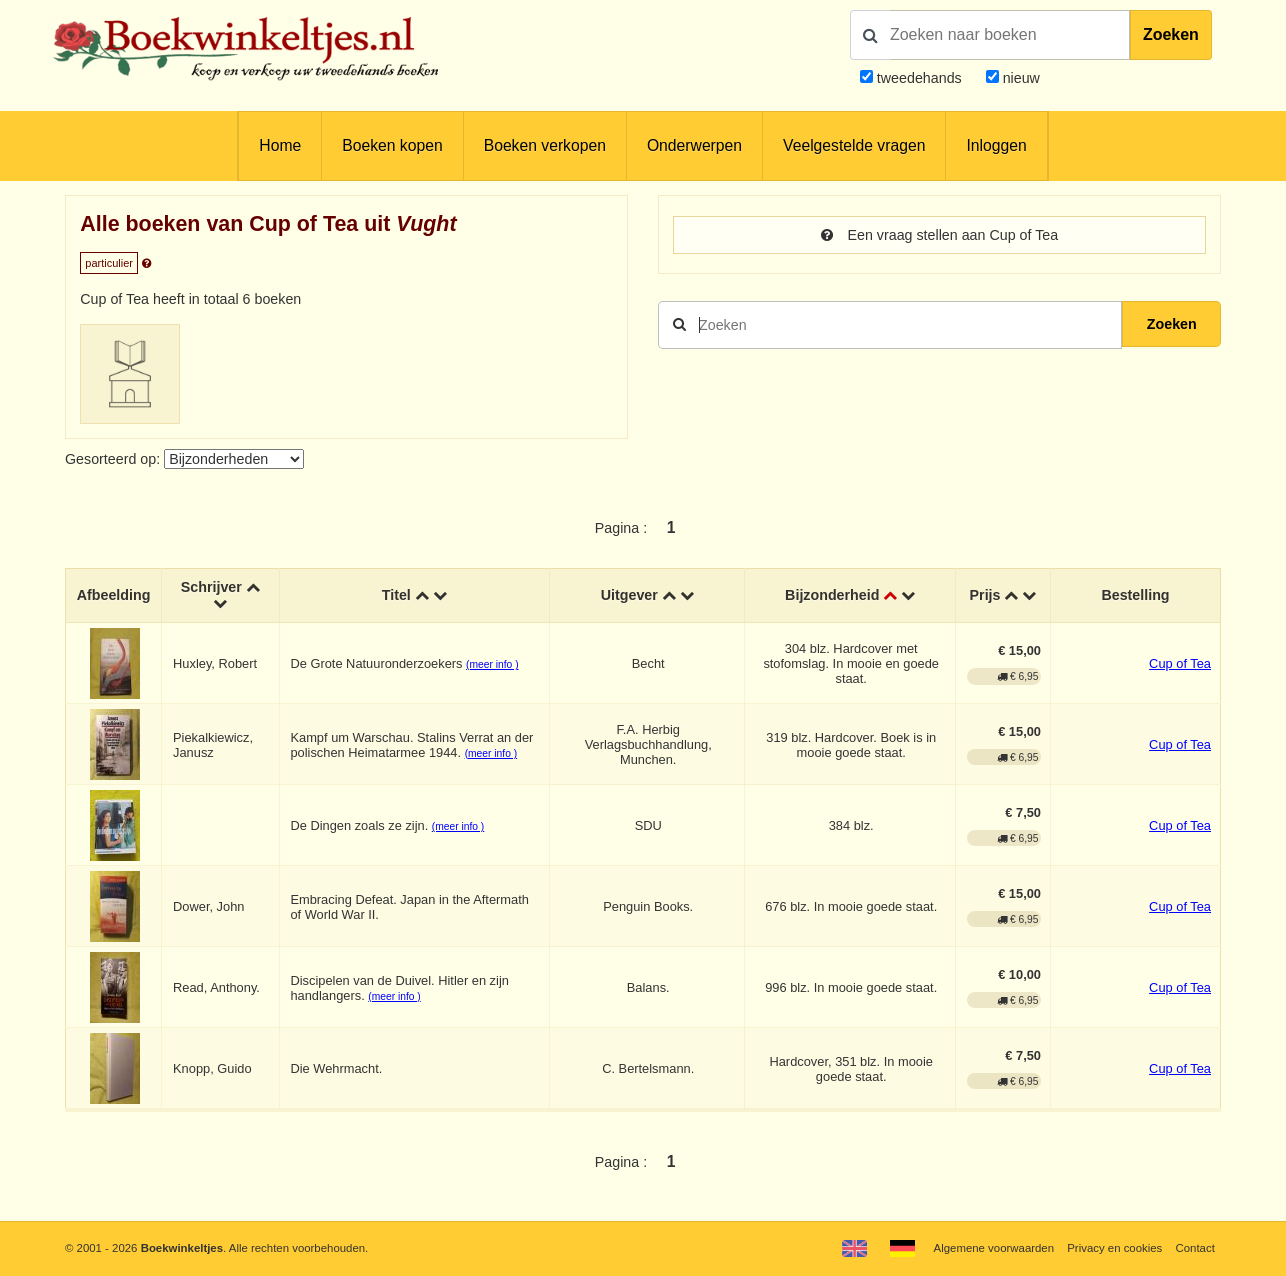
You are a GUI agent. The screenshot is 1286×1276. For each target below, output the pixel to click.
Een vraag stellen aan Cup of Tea (939, 235)
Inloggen (996, 145)
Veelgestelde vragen (854, 145)
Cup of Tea (1180, 663)
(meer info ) (492, 664)
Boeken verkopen (545, 145)
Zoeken (1171, 34)
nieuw (1019, 78)
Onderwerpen (694, 145)
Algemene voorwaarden (994, 1248)
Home (280, 145)
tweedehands (919, 78)
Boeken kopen (392, 145)
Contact (1195, 1248)
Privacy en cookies (1114, 1248)
